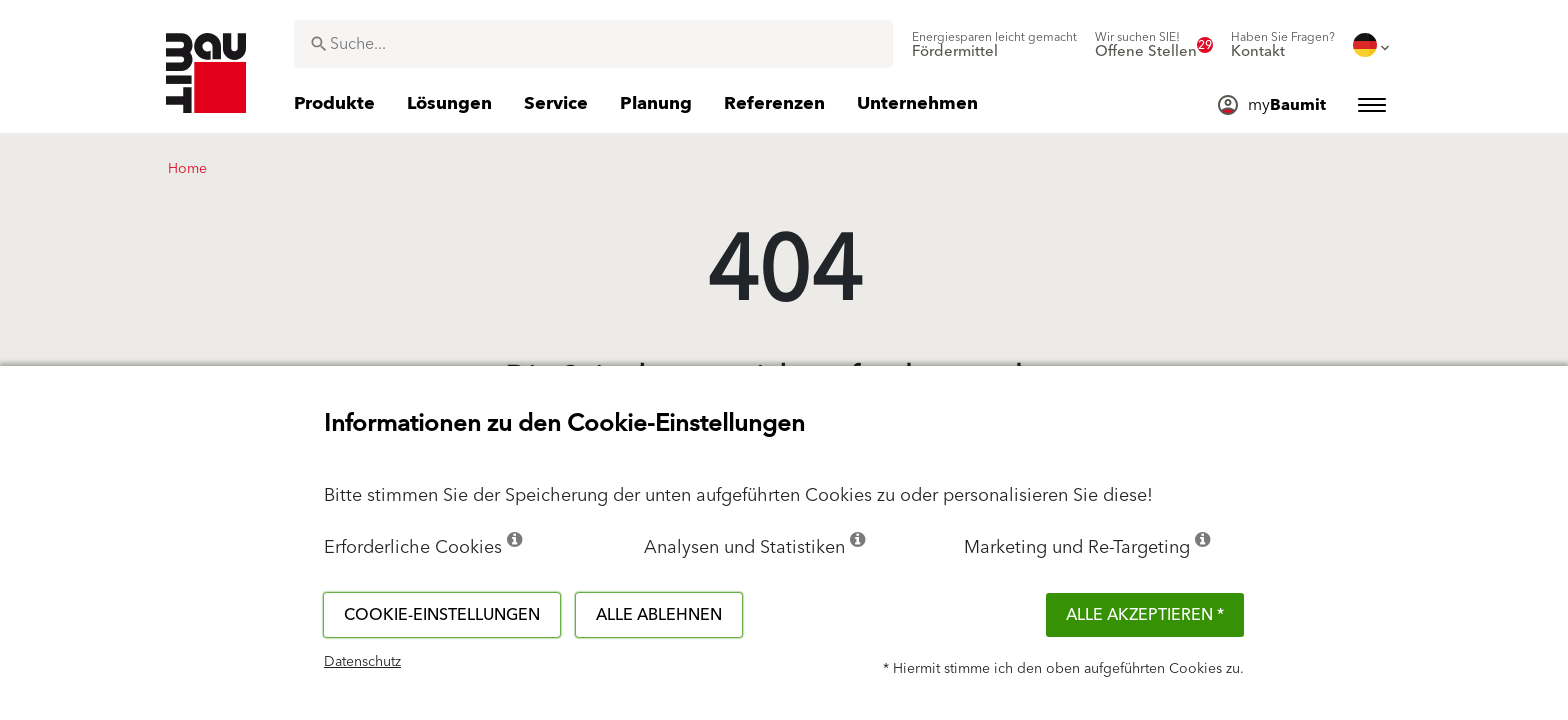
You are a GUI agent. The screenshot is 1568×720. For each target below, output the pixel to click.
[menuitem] (994, 45)
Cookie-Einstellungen (442, 615)
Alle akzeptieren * (1145, 615)
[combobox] (593, 44)
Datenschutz (362, 662)
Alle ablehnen (659, 615)
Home (187, 169)
